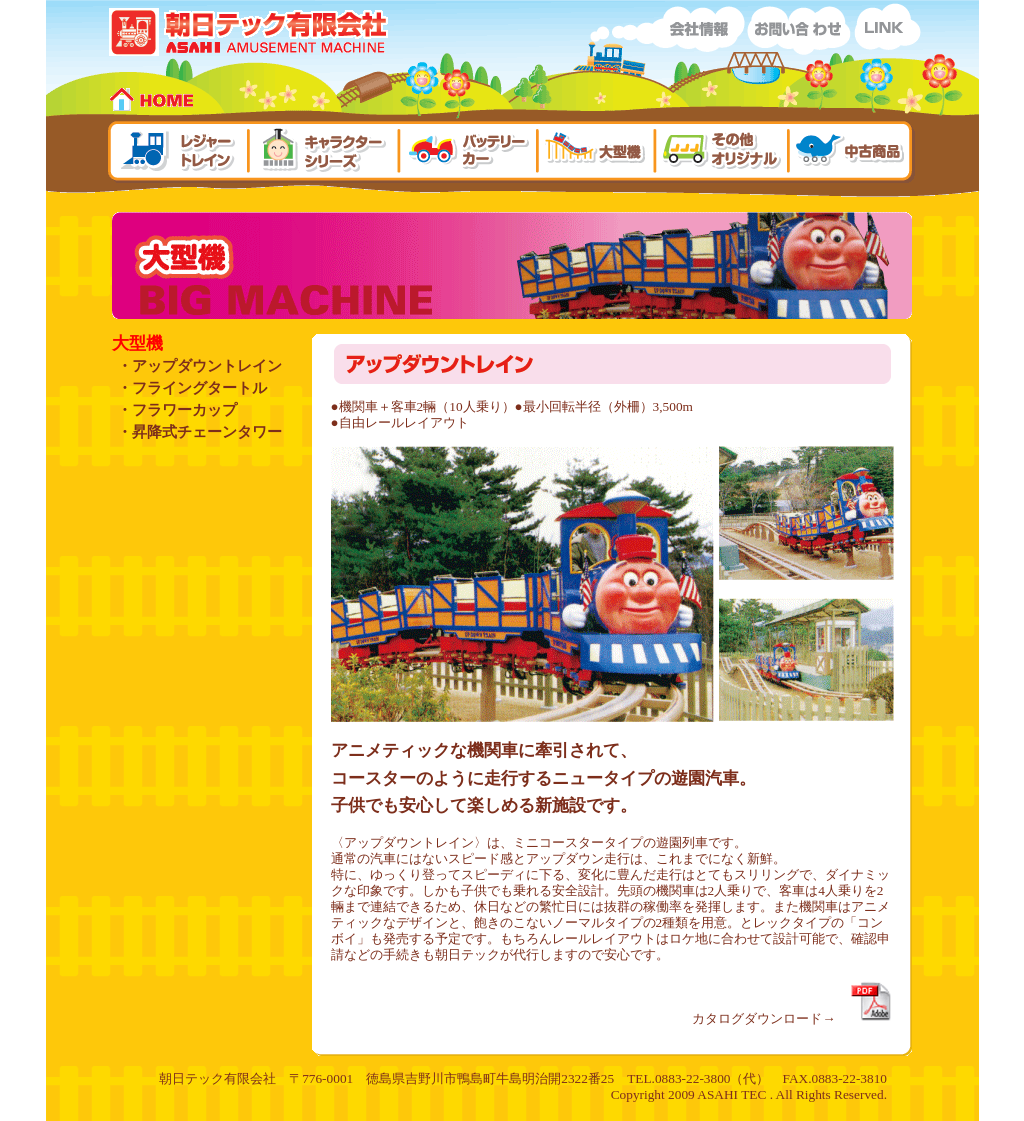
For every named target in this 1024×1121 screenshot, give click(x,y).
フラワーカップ (184, 410)
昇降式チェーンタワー (207, 432)
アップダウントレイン (207, 366)
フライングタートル (199, 388)
